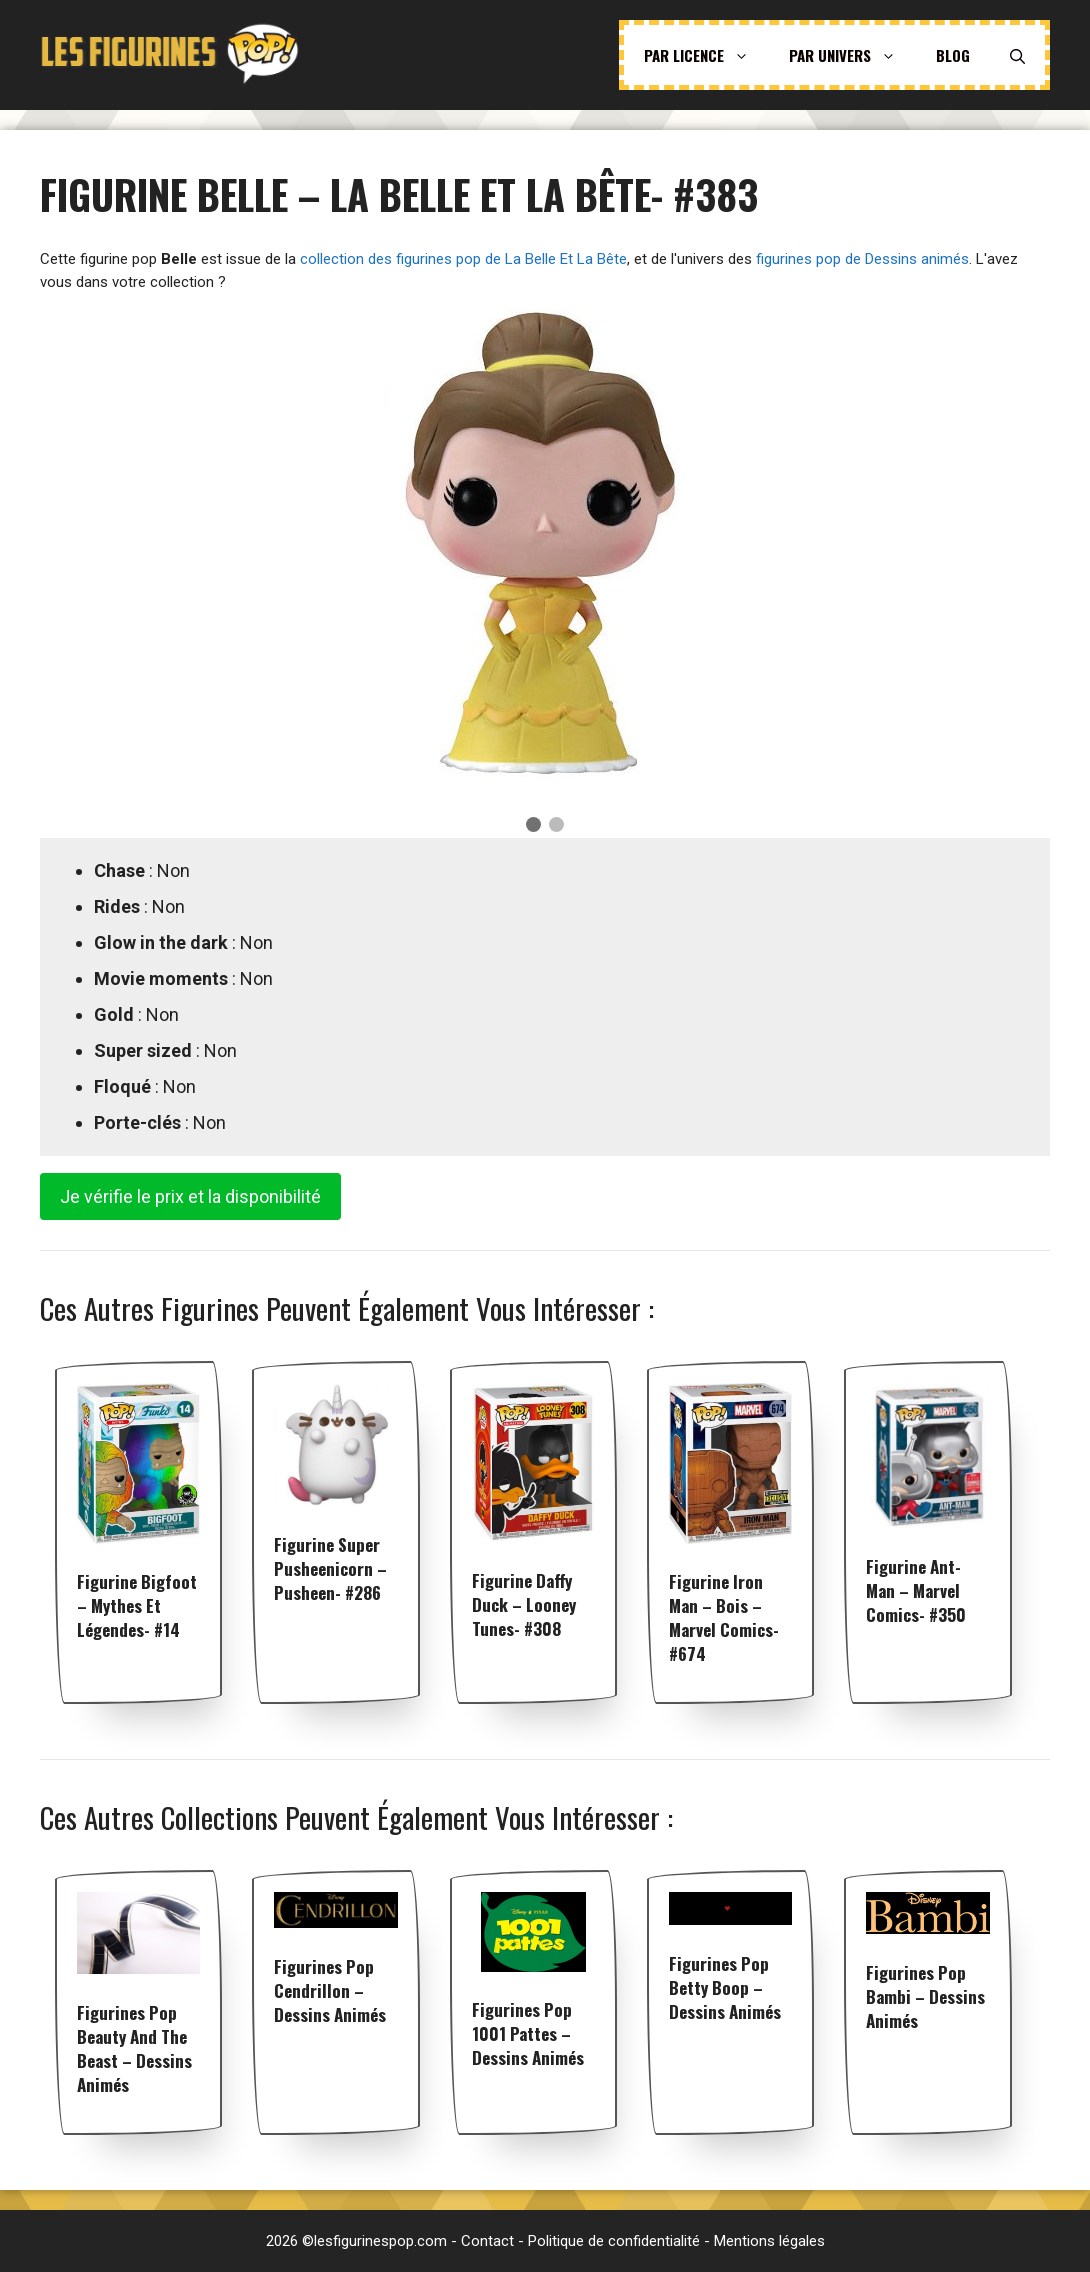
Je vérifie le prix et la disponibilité (190, 1196)
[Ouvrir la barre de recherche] (1017, 55)
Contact (487, 2241)
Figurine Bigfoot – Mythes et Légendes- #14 (137, 1605)
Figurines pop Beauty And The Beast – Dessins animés (134, 2048)
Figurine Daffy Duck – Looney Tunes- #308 (524, 1604)
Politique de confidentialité (614, 2241)
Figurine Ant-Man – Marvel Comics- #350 (916, 1590)
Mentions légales (769, 2241)
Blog (953, 55)
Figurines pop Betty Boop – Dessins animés (725, 1987)
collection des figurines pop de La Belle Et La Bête (463, 259)
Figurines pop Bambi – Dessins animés (925, 1996)
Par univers (852, 55)
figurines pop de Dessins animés (862, 259)
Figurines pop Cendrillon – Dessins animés (330, 1990)
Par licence (706, 55)
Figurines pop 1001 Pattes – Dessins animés (528, 2033)
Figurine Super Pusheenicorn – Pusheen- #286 (330, 1568)
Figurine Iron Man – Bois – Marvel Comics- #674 (724, 1617)
